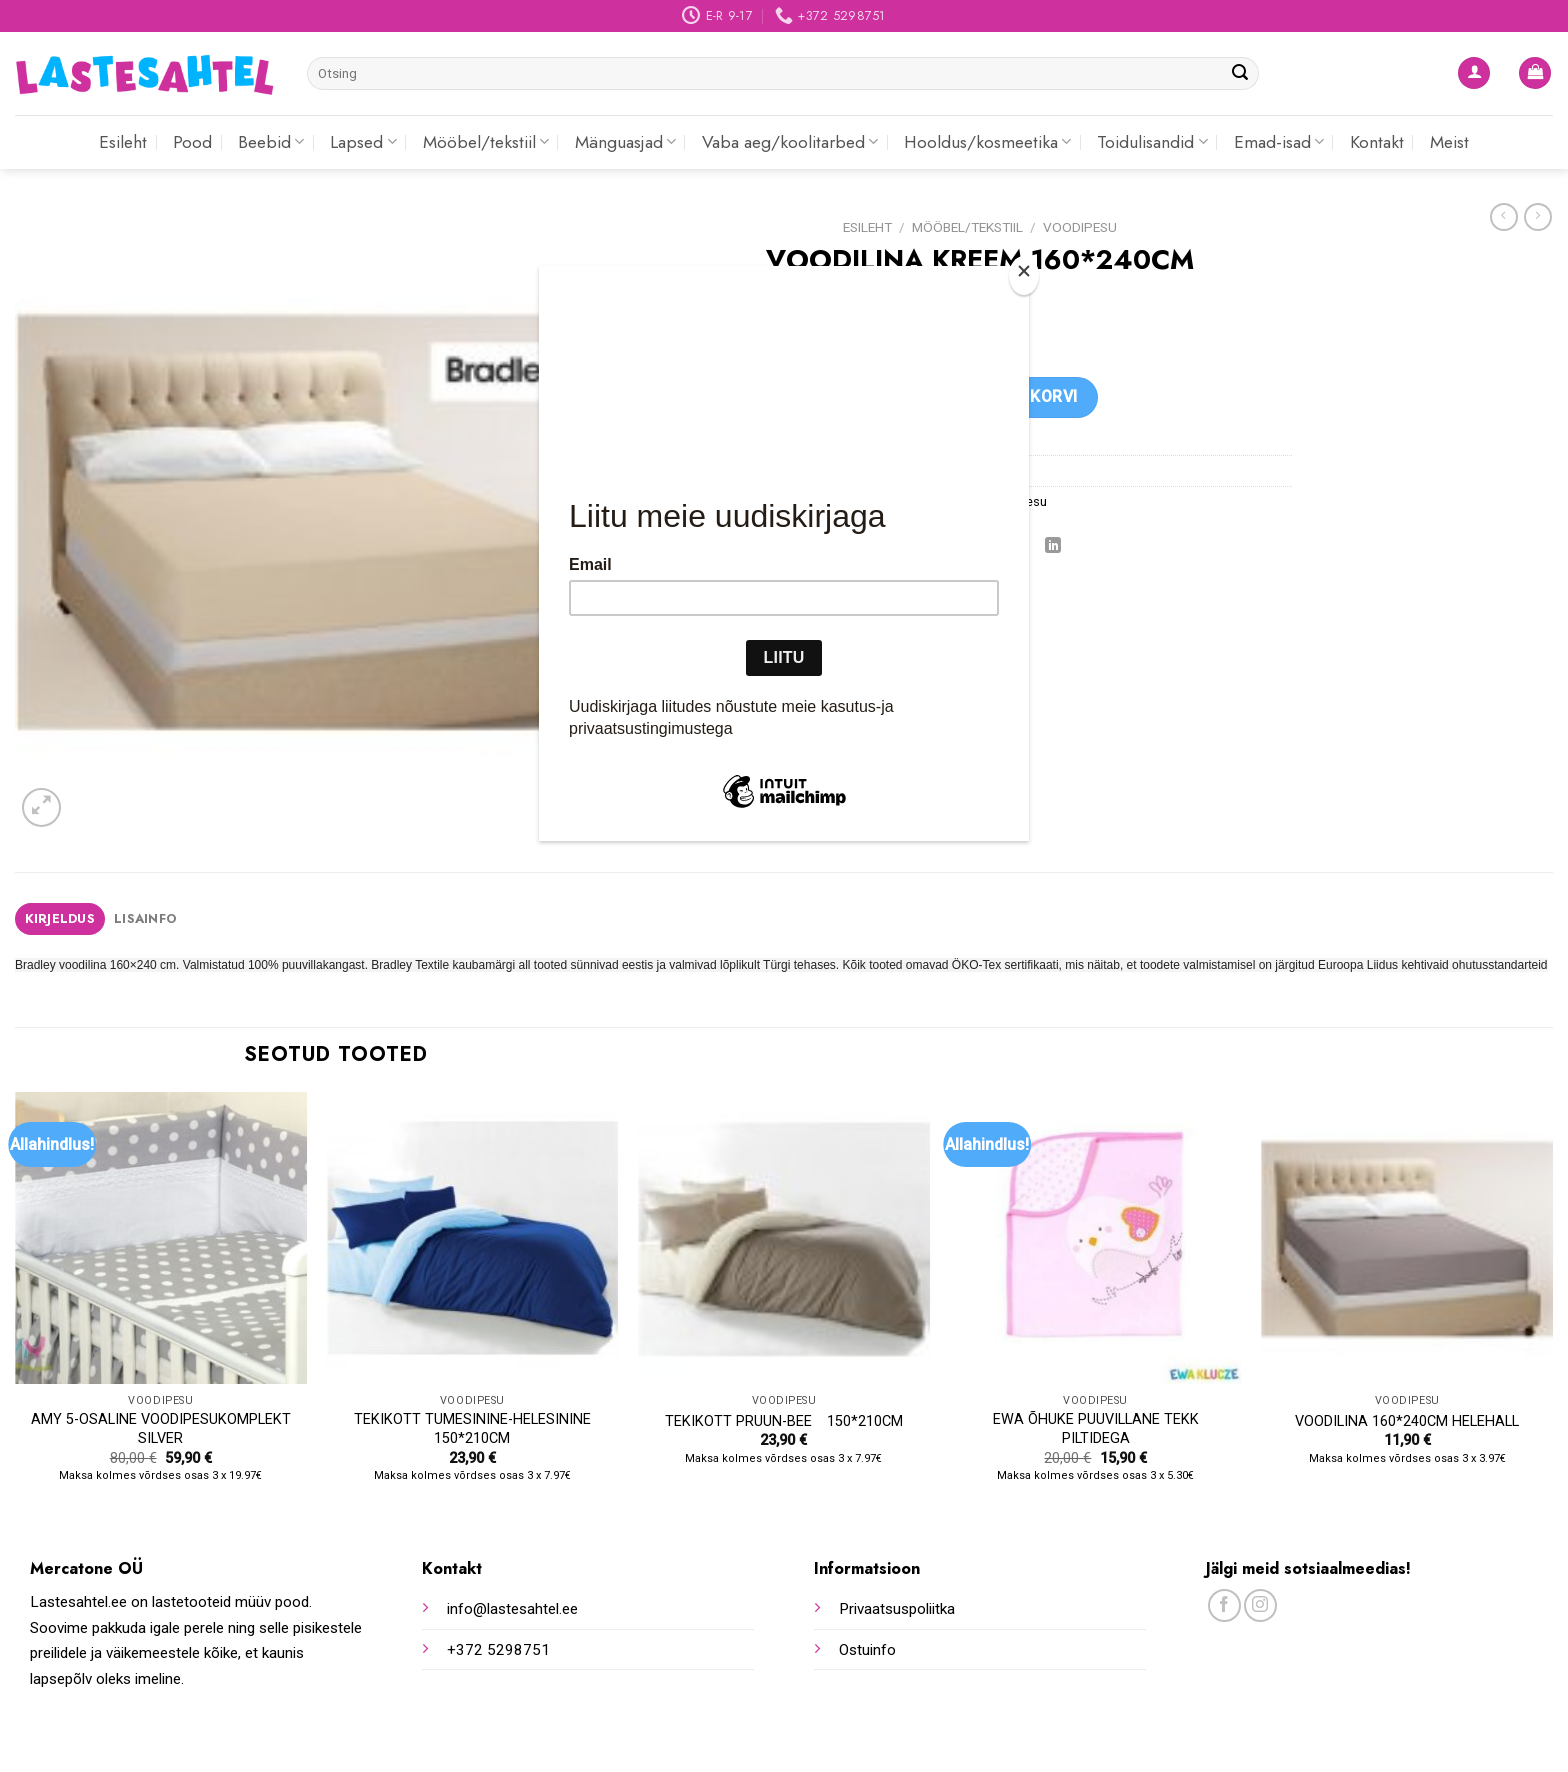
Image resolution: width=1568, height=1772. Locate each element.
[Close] (1024, 275)
